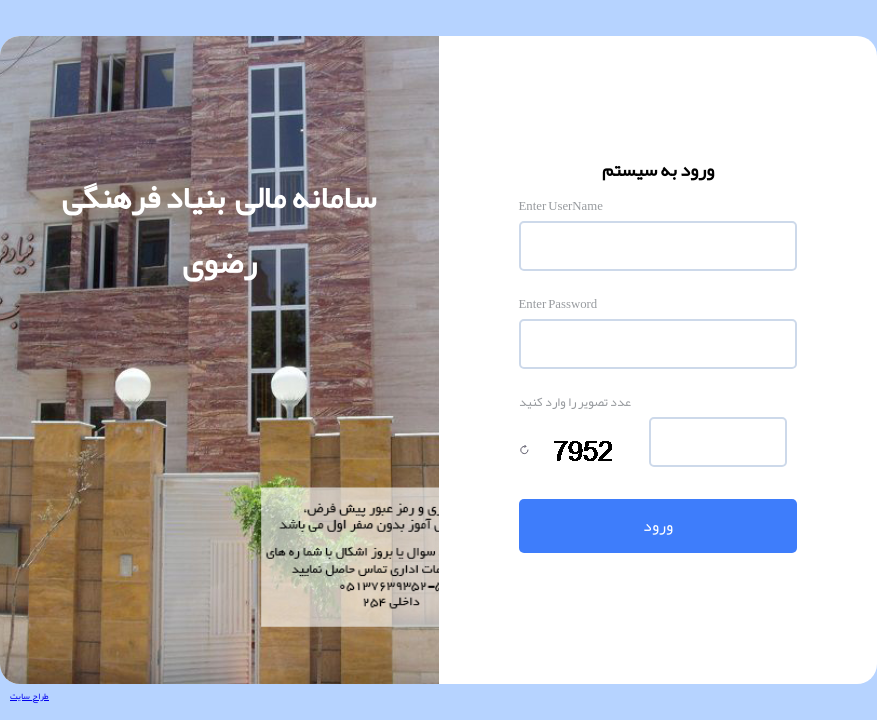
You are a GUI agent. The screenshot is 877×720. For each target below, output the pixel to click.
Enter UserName (561, 206)
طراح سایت (29, 696)
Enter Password (558, 304)
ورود (658, 526)
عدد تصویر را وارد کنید (575, 402)
